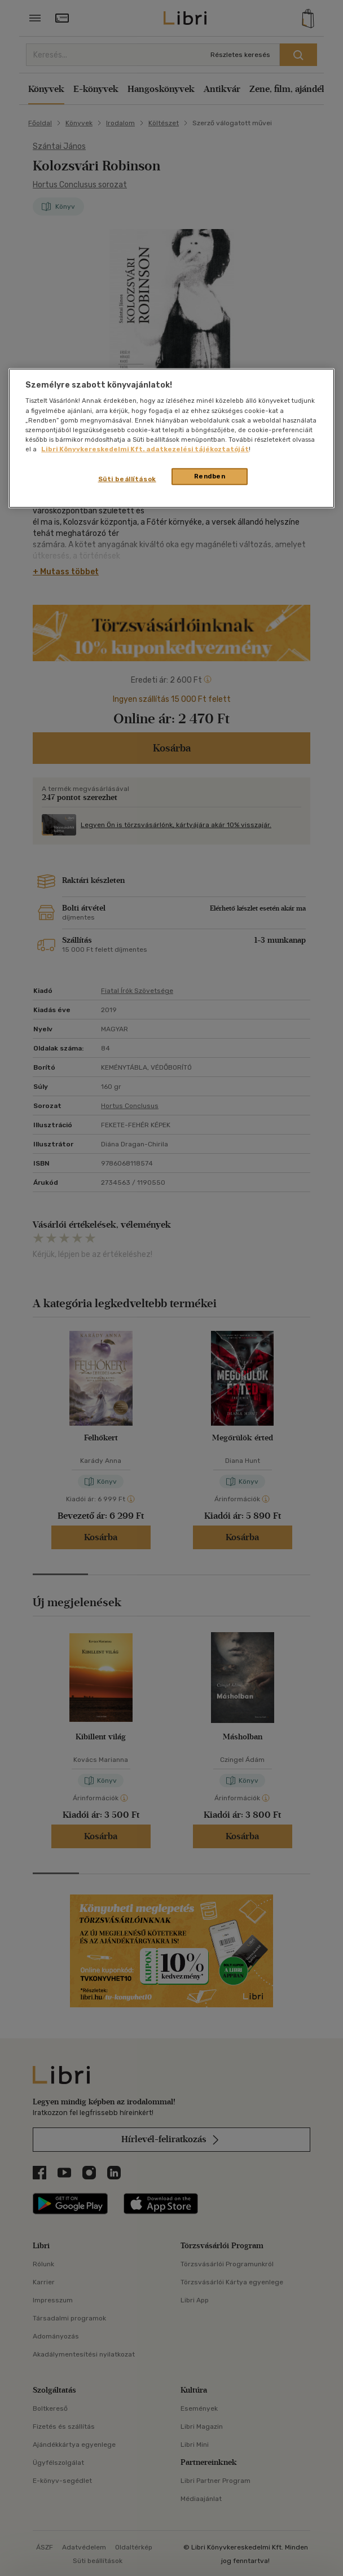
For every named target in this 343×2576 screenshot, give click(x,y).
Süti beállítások (127, 479)
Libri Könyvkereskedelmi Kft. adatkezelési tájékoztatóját (145, 449)
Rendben (210, 476)
